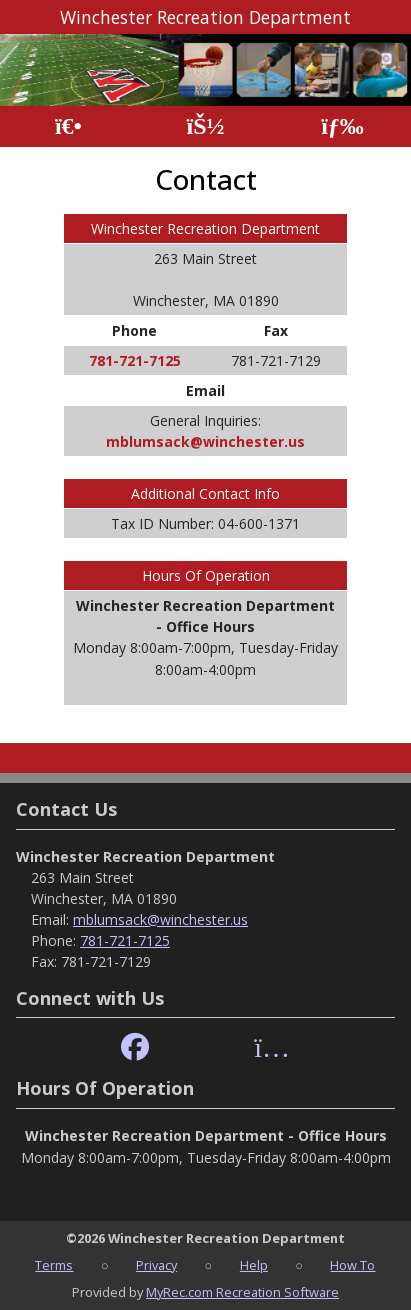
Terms (54, 1265)
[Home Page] (68, 126)
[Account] (205, 126)
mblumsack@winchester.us (205, 441)
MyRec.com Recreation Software (242, 1292)
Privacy (156, 1265)
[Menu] (342, 126)
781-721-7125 (135, 360)
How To (352, 1265)
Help (254, 1265)
